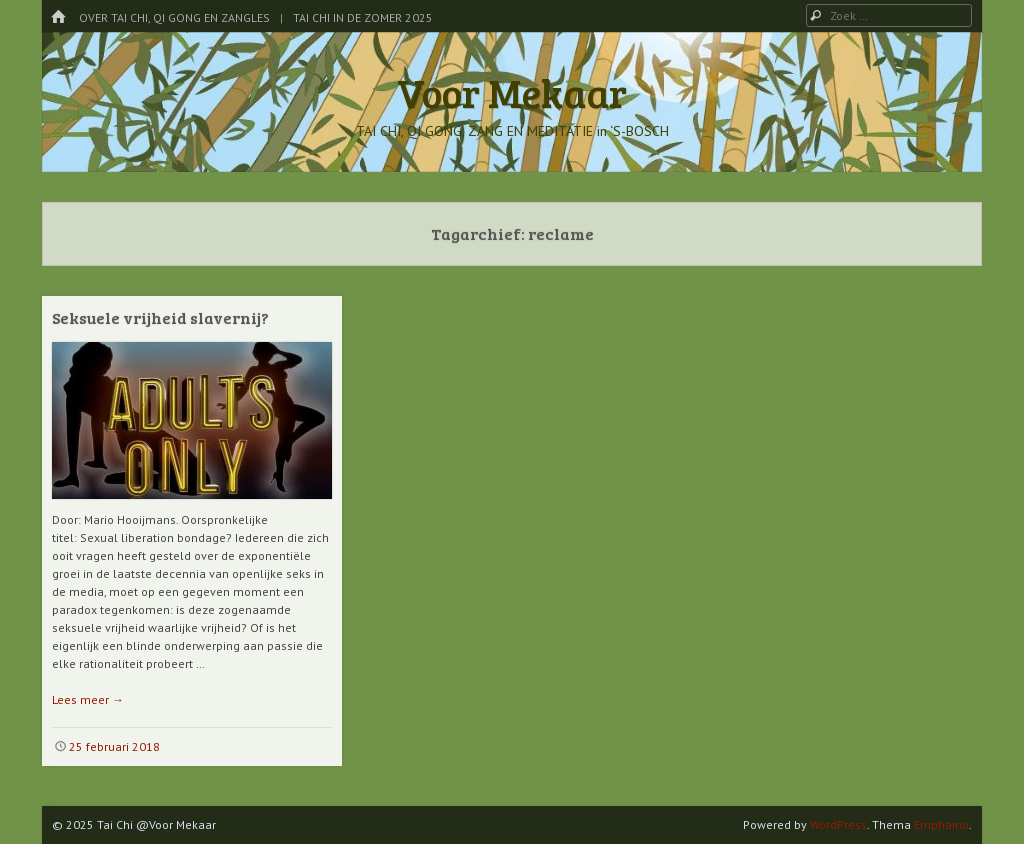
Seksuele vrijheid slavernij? (160, 317)
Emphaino (941, 824)
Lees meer (88, 699)
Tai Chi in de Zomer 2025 (363, 17)
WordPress (838, 824)
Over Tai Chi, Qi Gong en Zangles (174, 17)
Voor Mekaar (512, 92)
